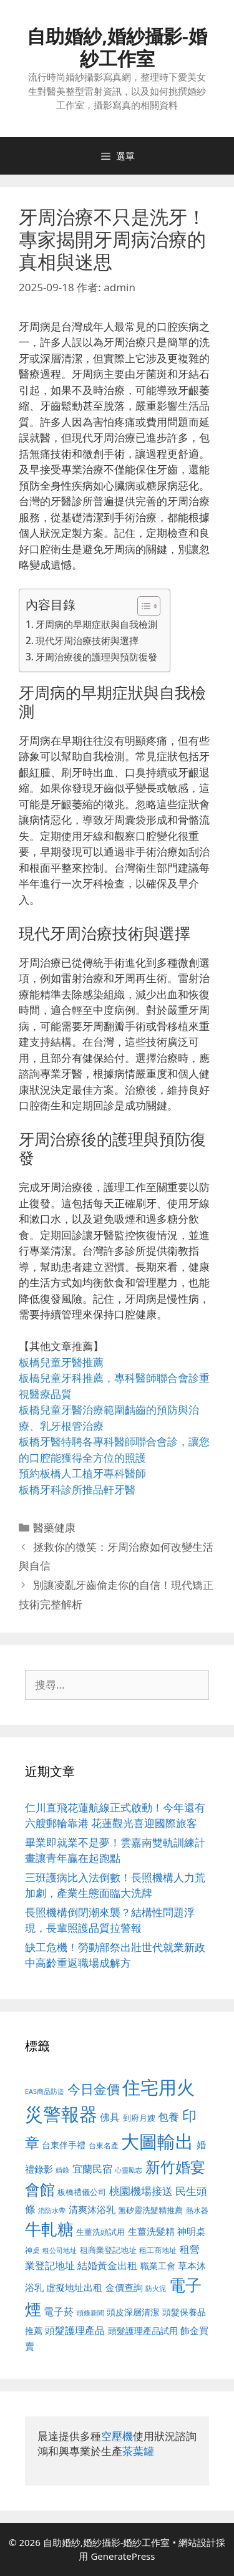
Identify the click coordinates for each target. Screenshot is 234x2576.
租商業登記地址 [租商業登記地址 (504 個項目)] (108, 2249)
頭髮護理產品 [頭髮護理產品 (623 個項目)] (75, 2330)
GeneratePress (122, 2556)
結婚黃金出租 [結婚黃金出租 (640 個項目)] (107, 2265)
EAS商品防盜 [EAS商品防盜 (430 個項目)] (44, 2091)
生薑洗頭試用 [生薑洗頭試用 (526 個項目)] (100, 2231)
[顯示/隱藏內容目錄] (142, 606)
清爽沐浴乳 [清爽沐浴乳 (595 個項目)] (92, 2209)
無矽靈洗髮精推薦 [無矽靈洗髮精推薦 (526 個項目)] (150, 2210)
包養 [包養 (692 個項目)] (168, 2117)
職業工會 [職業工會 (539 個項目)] (157, 2266)
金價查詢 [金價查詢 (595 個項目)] (124, 2287)
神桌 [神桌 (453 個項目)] (32, 2250)
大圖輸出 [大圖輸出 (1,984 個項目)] (157, 2141)
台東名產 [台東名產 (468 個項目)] (104, 2145)
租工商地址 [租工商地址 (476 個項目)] (158, 2250)
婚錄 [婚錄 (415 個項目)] (62, 2170)
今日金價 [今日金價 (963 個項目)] (93, 2089)
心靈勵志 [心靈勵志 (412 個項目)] (128, 2170)
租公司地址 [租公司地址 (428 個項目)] (59, 2250)
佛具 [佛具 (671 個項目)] (110, 2117)
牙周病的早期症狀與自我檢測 (96, 624)
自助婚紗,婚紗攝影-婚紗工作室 (117, 47)
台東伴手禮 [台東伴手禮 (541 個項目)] (63, 2145)
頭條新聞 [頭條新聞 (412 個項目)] (90, 2312)
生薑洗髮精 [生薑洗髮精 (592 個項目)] (151, 2231)
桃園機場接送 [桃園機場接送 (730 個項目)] (141, 2191)
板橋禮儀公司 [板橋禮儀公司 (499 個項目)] (81, 2191)
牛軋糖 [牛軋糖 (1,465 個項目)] (49, 2228)
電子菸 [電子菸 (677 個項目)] (59, 2311)
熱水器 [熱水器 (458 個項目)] (197, 2210)
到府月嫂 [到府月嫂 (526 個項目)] (139, 2117)
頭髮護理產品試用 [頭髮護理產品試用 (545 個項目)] (143, 2331)
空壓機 (117, 2436)
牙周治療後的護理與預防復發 (96, 656)
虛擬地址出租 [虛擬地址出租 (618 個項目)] (74, 2287)
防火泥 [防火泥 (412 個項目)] (155, 2288)
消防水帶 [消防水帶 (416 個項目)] (52, 2210)
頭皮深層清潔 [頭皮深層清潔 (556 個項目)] (133, 2312)
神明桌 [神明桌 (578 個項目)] (191, 2231)
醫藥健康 (54, 1527)
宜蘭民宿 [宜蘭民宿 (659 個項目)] (92, 2169)
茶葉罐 (138, 2451)
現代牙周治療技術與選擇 (87, 640)
